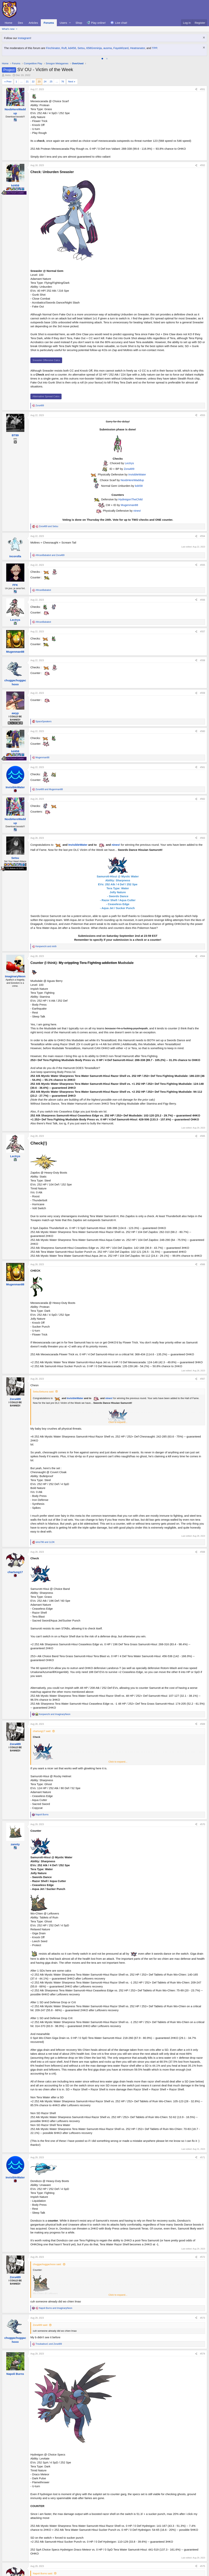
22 (33, 81)
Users (63, 22)
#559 (202, 693)
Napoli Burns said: (43, 2573)
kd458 (72, 48)
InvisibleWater (137, 474)
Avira (8, 75)
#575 (202, 2566)
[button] (70, 22)
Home (8, 22)
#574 (202, 2353)
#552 (202, 165)
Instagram (24, 38)
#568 (202, 1552)
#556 (202, 600)
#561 (202, 767)
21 (27, 81)
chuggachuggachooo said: (47, 2264)
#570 (202, 1824)
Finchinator (53, 48)
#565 (202, 1136)
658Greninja (94, 48)
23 (39, 81)
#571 (202, 2157)
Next (70, 81)
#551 (202, 89)
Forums (49, 22)
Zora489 (129, 468)
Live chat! (121, 22)
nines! (116, 844)
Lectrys (129, 463)
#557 (202, 631)
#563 (202, 838)
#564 (202, 956)
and (48, 526)
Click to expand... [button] (118, 1422)
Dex (20, 22)
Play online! (98, 22)
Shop (79, 22)
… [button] (21, 81)
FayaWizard (121, 48)
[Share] (196, 89)
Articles (33, 22)
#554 (202, 536)
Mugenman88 (129, 505)
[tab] (102, 58)
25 (51, 81)
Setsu (81, 48)
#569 (202, 1724)
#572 (202, 2257)
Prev (9, 81)
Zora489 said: (40, 2325)
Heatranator (137, 48)
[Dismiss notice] (203, 38)
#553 (202, 415)
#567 (202, 1379)
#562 (202, 799)
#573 (202, 2318)
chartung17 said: (42, 1731)
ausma (107, 48)
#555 (202, 565)
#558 (202, 660)
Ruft (64, 48)
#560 (202, 731)
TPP (154, 48)
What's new (8, 29)
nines (136, 510)
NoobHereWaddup (132, 480)
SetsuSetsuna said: (43, 1391)
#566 (202, 1264)
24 (45, 81)
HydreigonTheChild (130, 499)
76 (62, 81)
